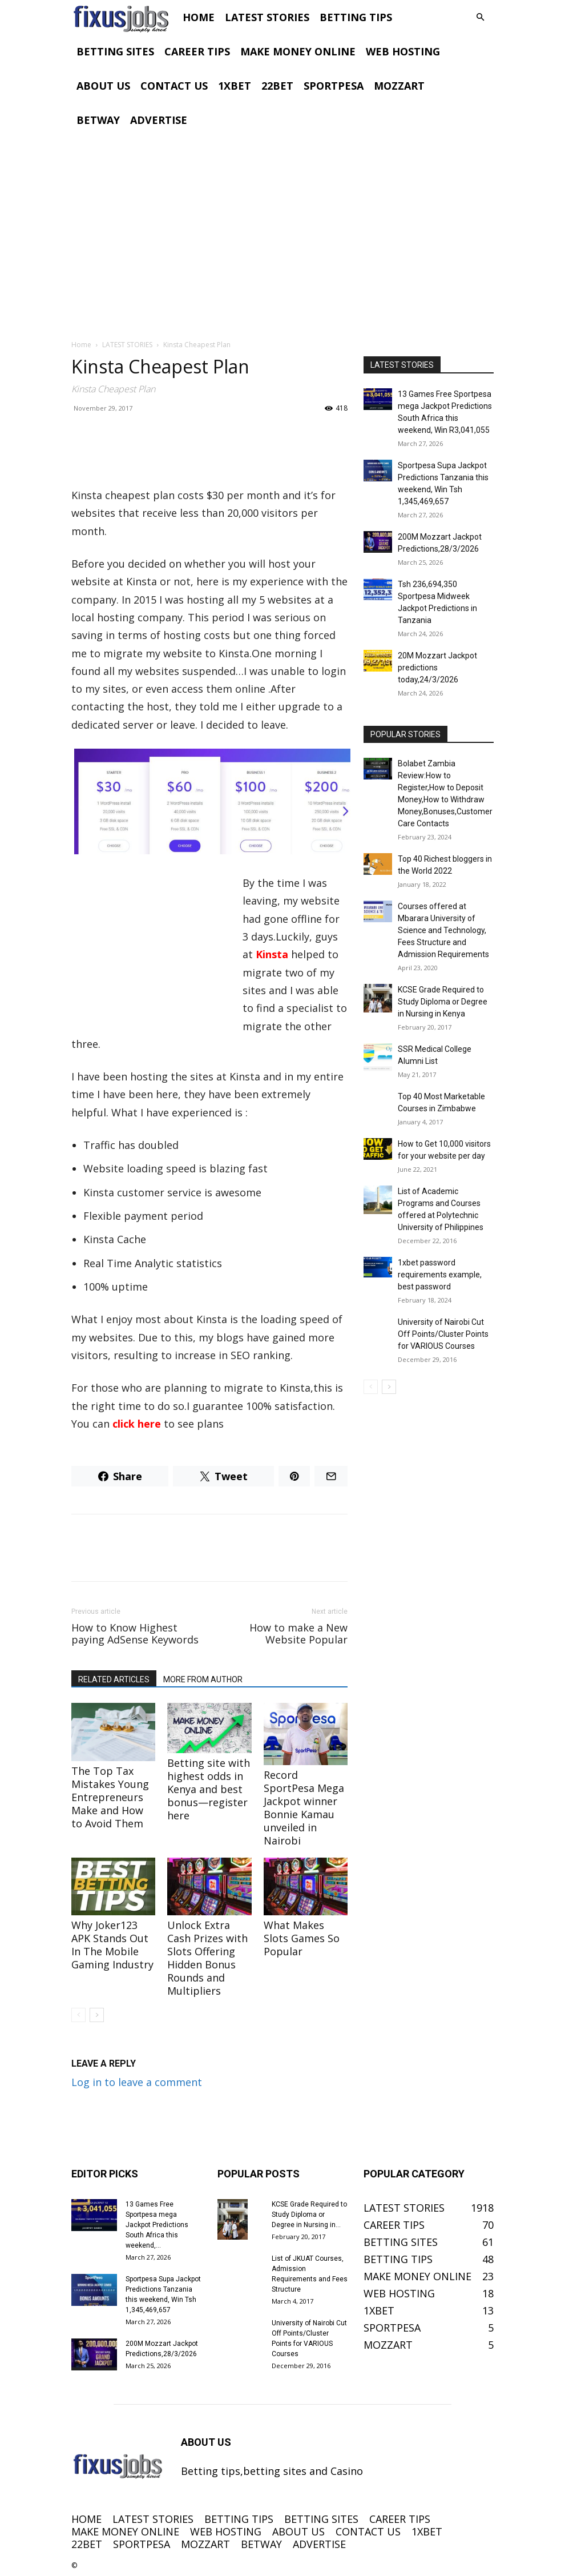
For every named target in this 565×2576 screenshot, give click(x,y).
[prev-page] (78, 2015)
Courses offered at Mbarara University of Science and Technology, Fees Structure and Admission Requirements (443, 930)
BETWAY (98, 120)
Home (81, 344)
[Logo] (124, 17)
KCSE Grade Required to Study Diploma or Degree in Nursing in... (309, 2214)
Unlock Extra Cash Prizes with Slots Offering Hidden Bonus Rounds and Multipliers (207, 1958)
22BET (277, 86)
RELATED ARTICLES (114, 1679)
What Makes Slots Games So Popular (302, 1938)
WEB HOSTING (403, 51)
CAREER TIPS (197, 51)
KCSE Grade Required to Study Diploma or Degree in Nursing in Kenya (442, 1001)
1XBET (234, 86)
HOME (199, 17)
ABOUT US (103, 86)
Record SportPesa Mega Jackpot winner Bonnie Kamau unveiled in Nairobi (304, 1807)
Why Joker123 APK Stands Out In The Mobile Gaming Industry (112, 1944)
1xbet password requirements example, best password (440, 1274)
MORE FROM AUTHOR (203, 1679)
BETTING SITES (115, 51)
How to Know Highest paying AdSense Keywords (135, 1634)
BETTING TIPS (356, 17)
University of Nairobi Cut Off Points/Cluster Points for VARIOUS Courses (443, 1334)
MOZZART (399, 86)
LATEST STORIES (267, 17)
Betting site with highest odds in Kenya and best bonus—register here (208, 1789)
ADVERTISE (158, 120)
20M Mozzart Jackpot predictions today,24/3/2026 (437, 667)
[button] (480, 16)
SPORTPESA (334, 86)
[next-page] (97, 2015)
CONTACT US (174, 86)
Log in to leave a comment (136, 2082)
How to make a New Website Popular (298, 1634)
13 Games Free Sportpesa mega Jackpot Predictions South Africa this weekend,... (157, 2224)
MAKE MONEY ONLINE (298, 51)
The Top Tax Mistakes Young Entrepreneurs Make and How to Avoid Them (110, 1797)
